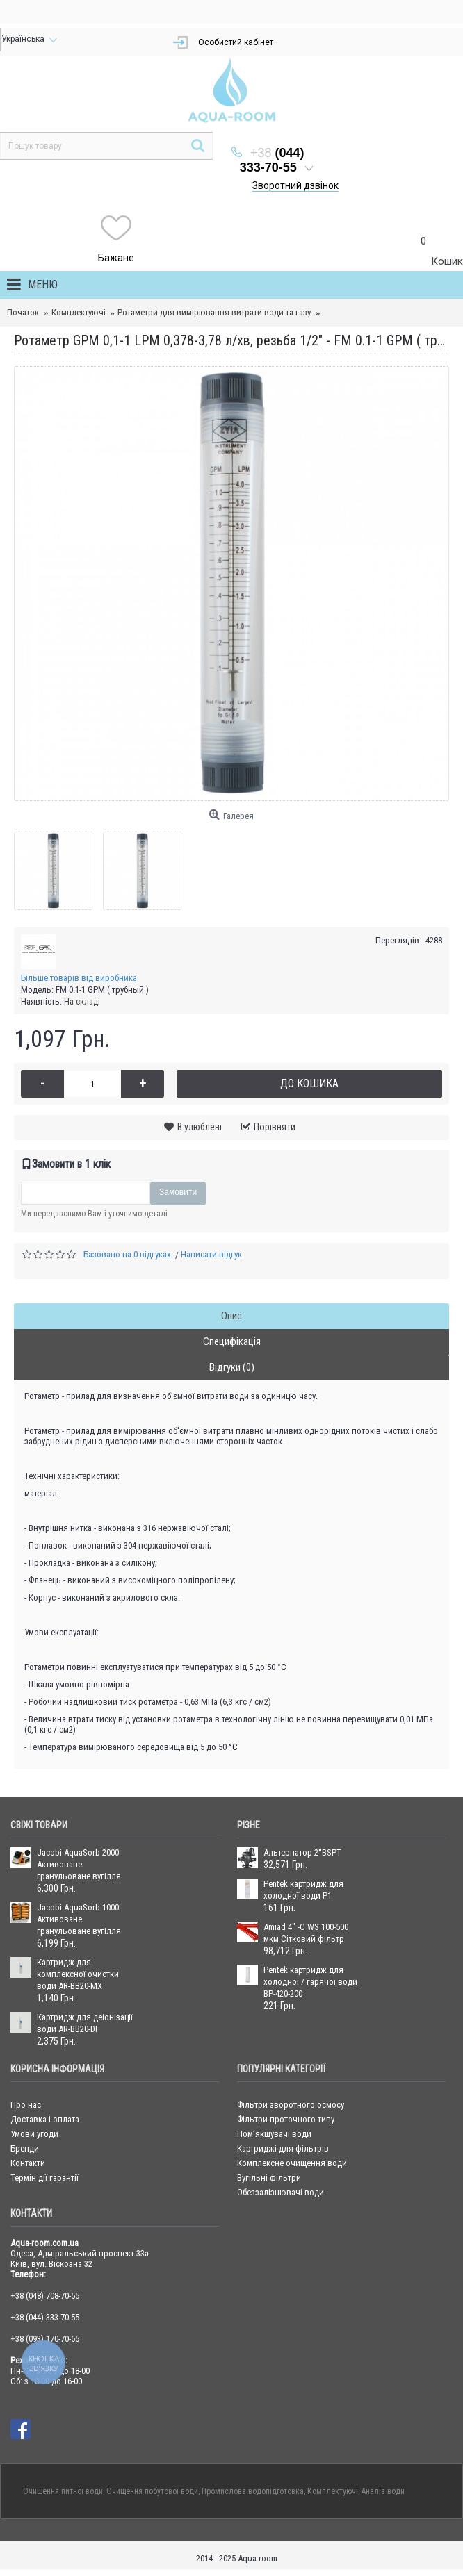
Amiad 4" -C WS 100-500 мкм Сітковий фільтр (305, 1933)
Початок (23, 312)
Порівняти (274, 1126)
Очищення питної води (63, 2491)
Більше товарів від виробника (79, 978)
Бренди (24, 2148)
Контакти (27, 2163)
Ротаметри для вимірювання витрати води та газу (214, 312)
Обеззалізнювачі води (280, 2192)
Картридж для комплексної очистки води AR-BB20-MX (78, 1974)
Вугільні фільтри (269, 2177)
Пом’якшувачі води (274, 2134)
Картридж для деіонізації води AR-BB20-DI (85, 2023)
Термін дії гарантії (44, 2177)
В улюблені (199, 1126)
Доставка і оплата (44, 2119)
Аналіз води (383, 2491)
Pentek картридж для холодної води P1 (303, 1890)
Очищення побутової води (152, 2491)
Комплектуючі (78, 312)
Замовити (178, 1192)
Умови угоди (34, 2134)
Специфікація (232, 1341)
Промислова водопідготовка (253, 2491)
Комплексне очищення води (292, 2163)
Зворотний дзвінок (295, 185)
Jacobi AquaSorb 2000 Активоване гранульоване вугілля (79, 1864)
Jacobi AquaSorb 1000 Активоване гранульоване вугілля (79, 1919)
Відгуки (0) (231, 1367)
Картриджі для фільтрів (283, 2148)
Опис (231, 1316)
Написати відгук (211, 1254)
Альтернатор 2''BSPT (302, 1852)
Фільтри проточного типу (285, 2119)
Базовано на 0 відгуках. (128, 1254)
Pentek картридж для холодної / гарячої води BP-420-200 (310, 1982)
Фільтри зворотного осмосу (290, 2104)
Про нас (25, 2104)
